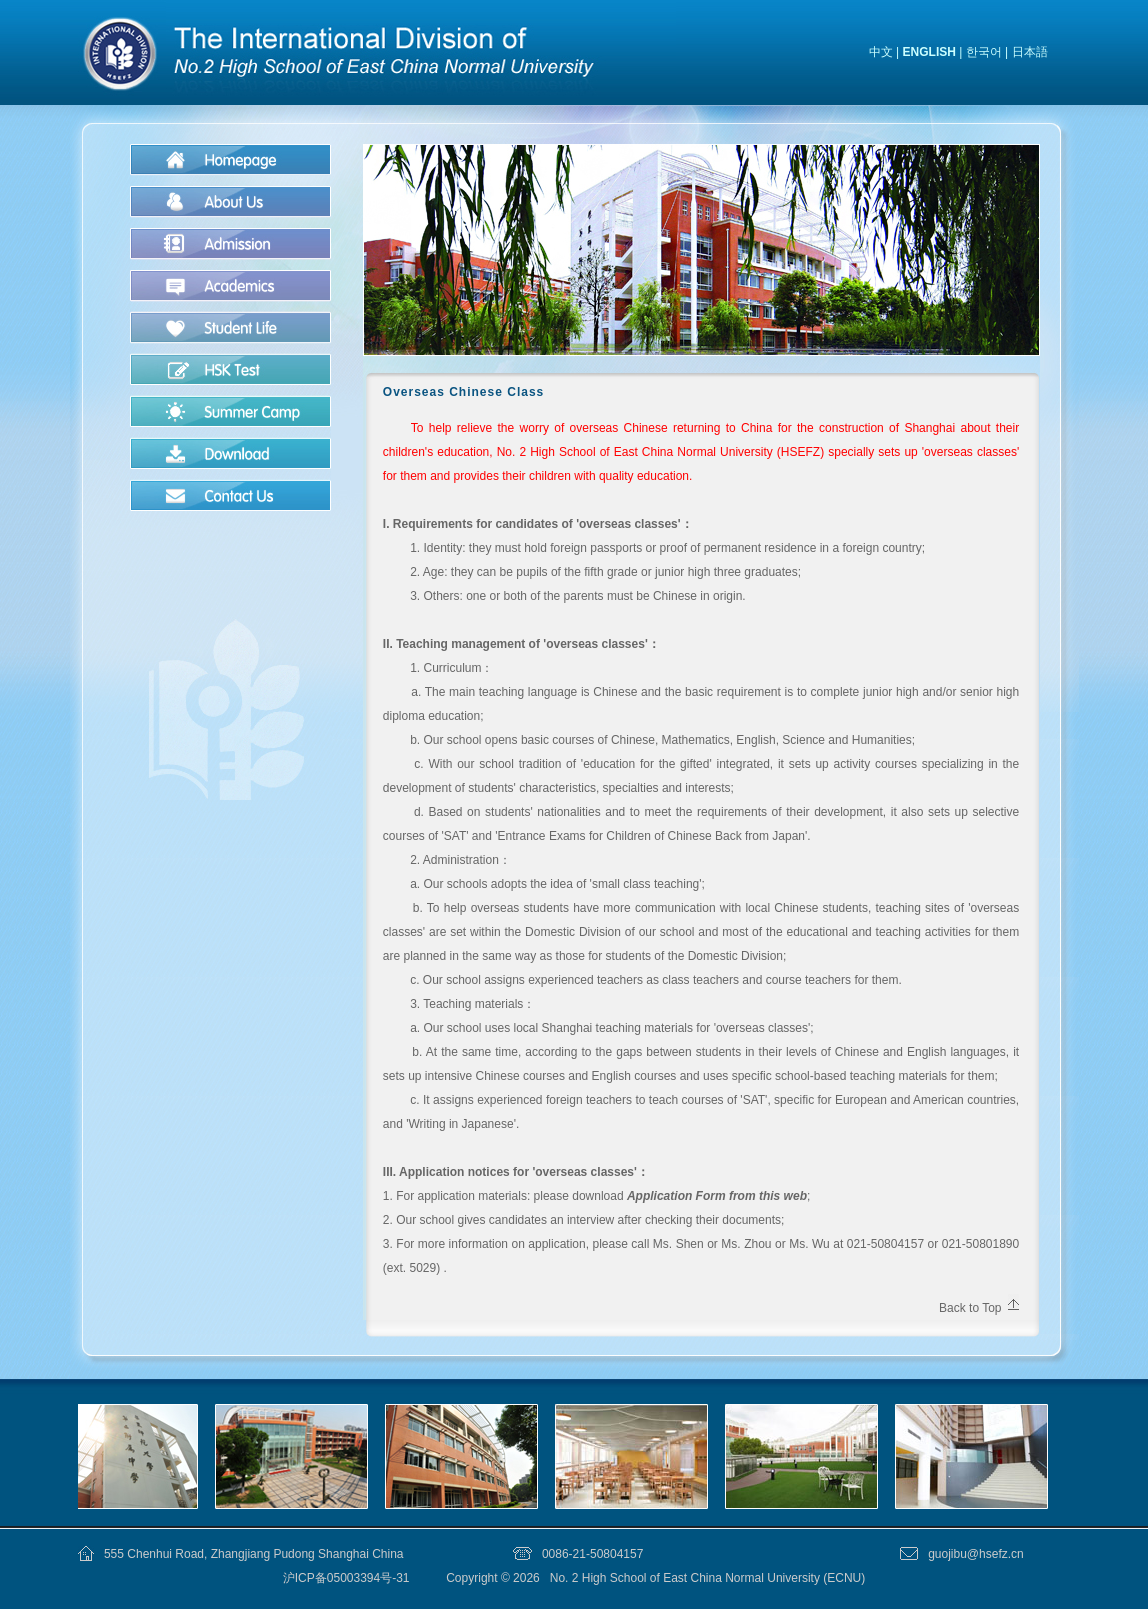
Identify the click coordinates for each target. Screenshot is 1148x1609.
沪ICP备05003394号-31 (348, 1578)
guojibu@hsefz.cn (976, 1554)
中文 (881, 52)
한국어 (984, 52)
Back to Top (970, 1308)
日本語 (1030, 52)
